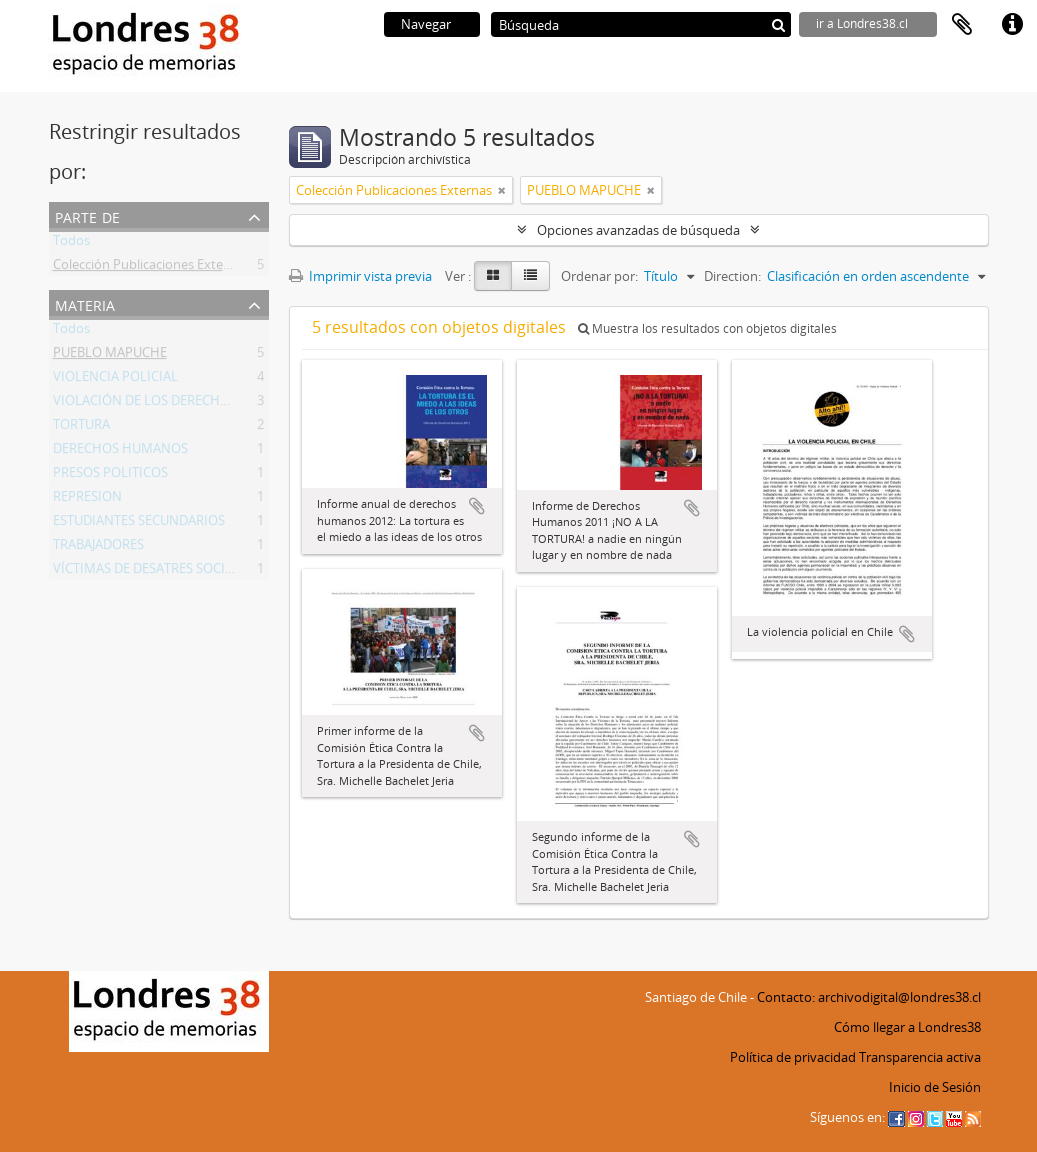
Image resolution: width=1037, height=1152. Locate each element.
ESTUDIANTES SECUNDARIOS (139, 524)
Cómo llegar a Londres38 (907, 1027)
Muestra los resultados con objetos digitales (707, 328)
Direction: (732, 276)
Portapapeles (962, 25)
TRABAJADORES (98, 548)
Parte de (87, 215)
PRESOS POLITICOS (110, 476)
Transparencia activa (920, 1057)
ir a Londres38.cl (862, 23)
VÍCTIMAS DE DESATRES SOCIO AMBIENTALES (188, 572)
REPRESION (87, 500)
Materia (85, 303)
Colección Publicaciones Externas (151, 268)
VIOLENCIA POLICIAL (115, 380)
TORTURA (81, 428)
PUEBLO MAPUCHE (110, 356)
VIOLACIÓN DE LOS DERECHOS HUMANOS (179, 404)
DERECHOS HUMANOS (120, 452)
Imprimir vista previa (360, 276)
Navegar (426, 24)
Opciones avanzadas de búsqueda (638, 230)
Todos (71, 244)
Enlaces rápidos (1012, 25)
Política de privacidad (793, 1057)
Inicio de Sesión (935, 1087)
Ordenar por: (599, 276)
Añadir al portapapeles (477, 506)
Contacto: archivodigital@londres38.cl (869, 997)
